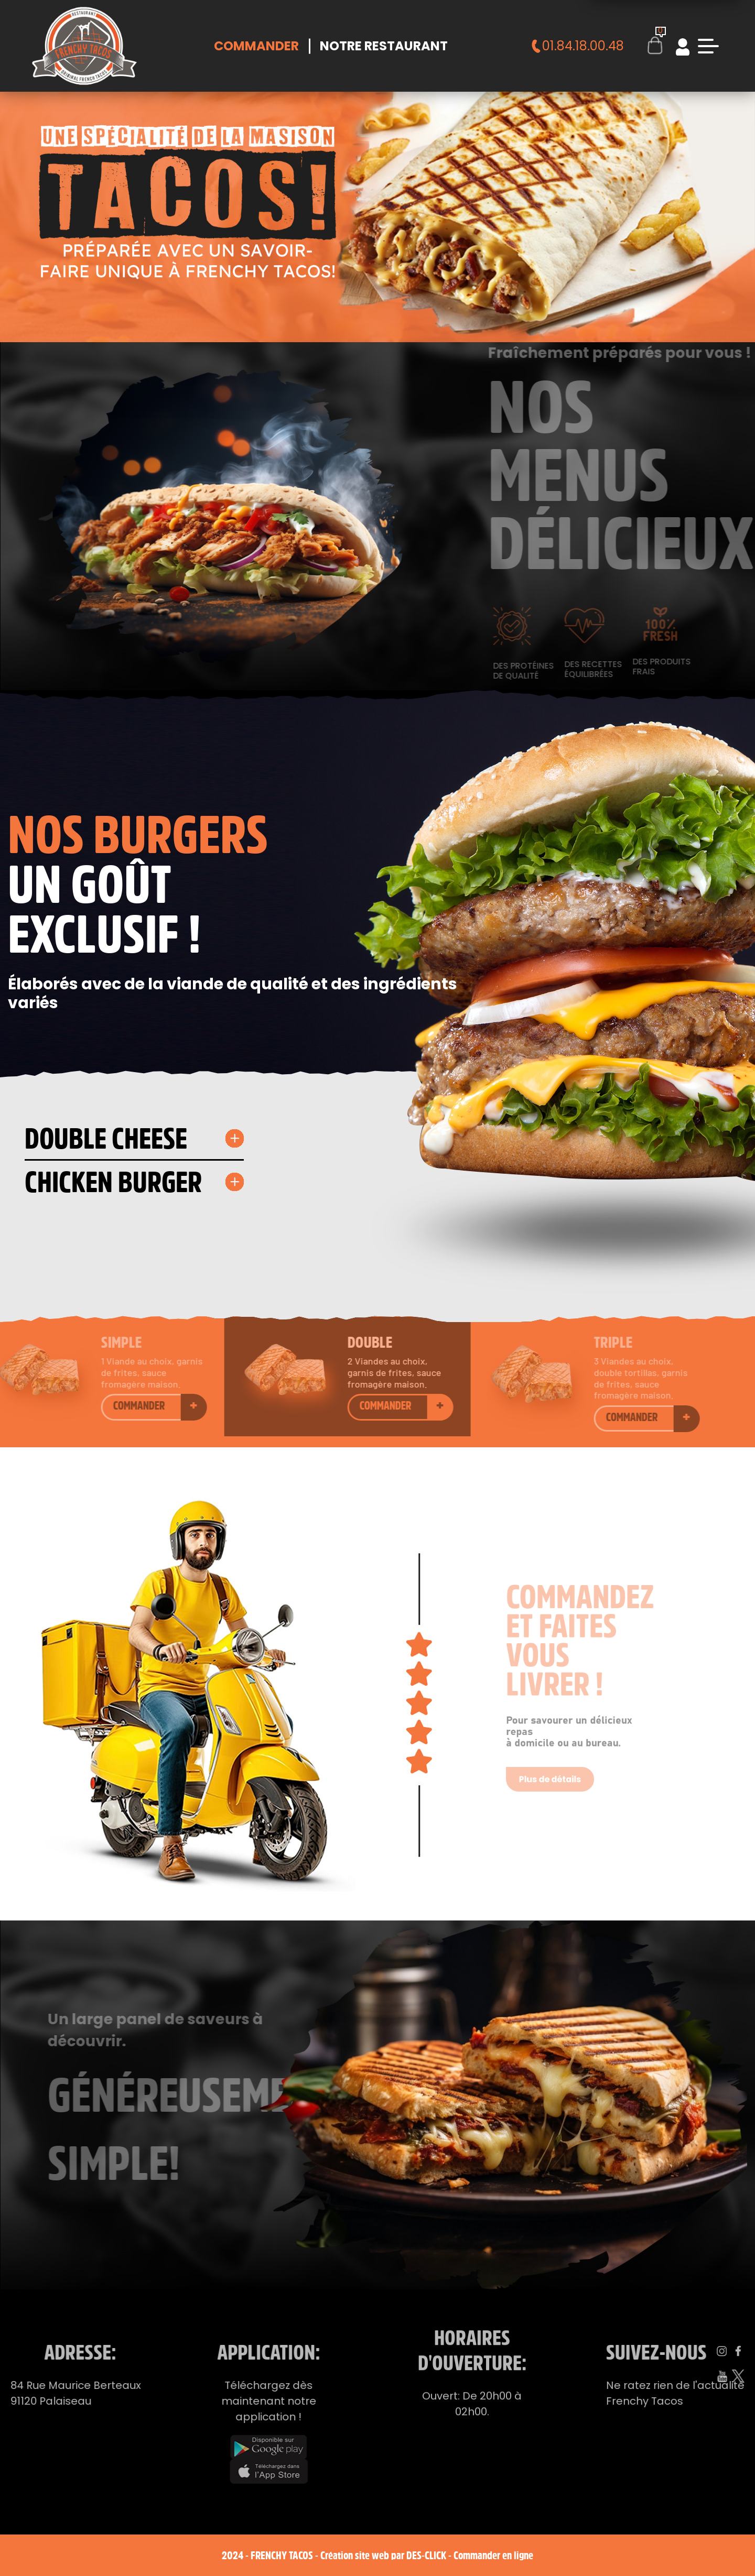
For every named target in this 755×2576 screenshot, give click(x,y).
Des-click (426, 2555)
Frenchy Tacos (282, 2555)
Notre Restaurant (384, 45)
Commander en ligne (493, 2555)
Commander (256, 45)
